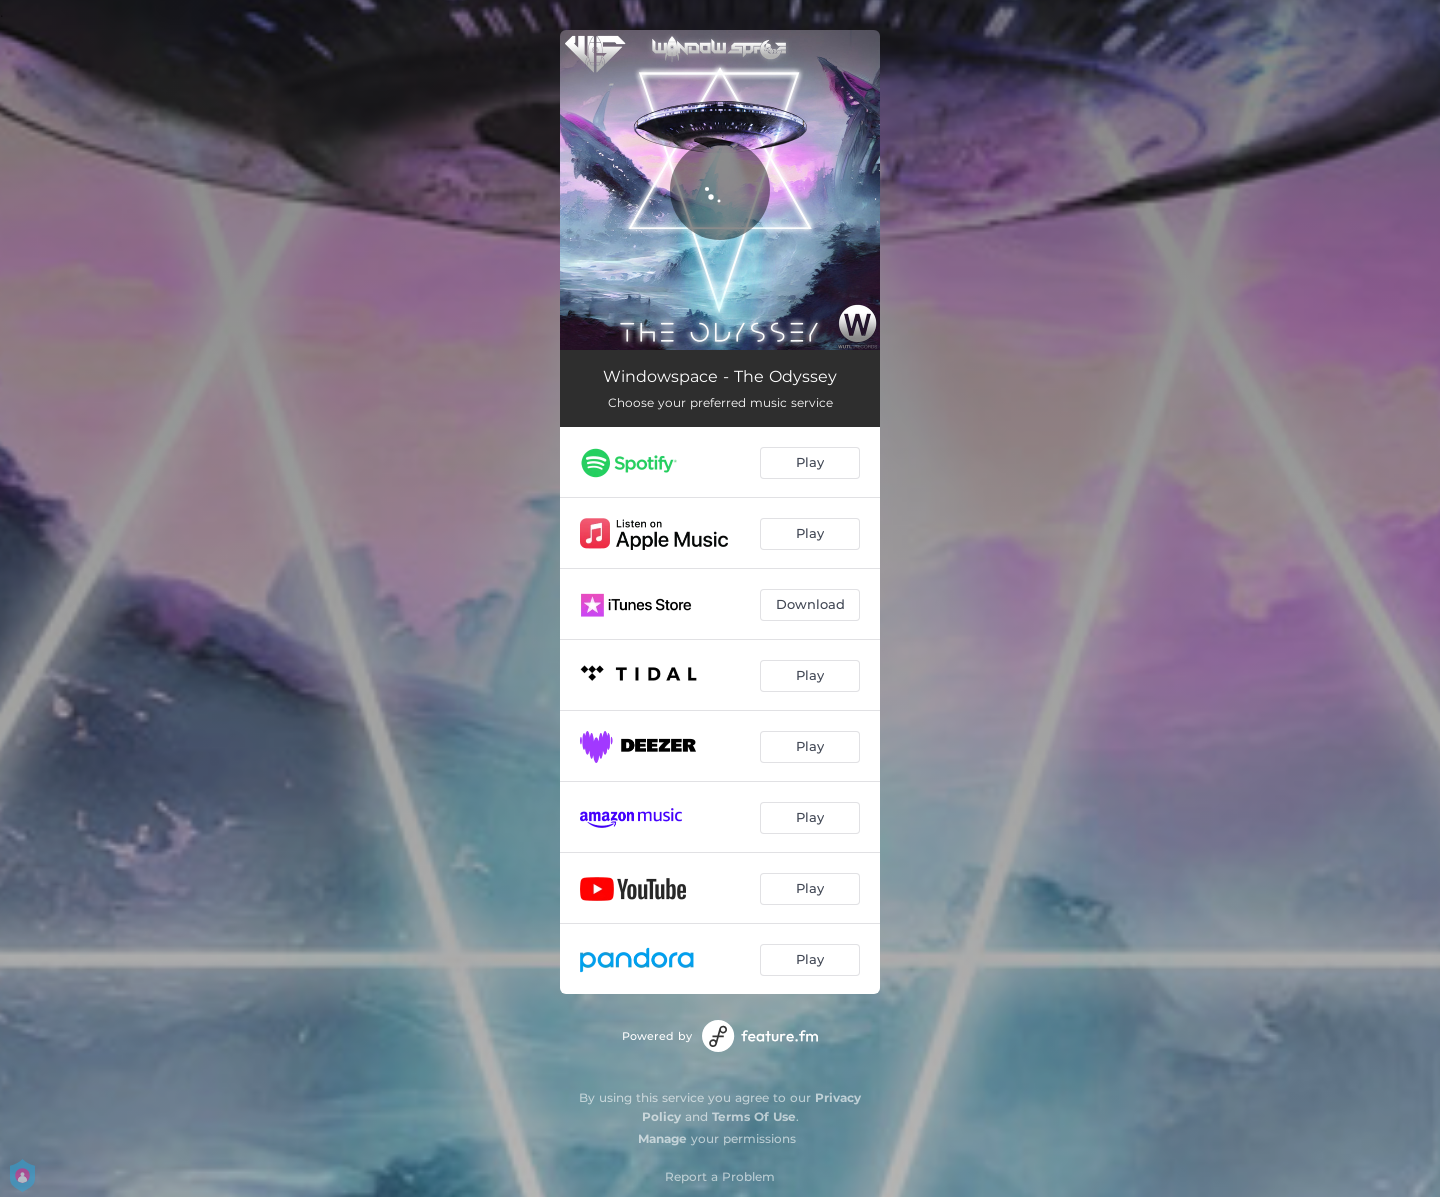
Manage (662, 1138)
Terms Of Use (754, 1116)
